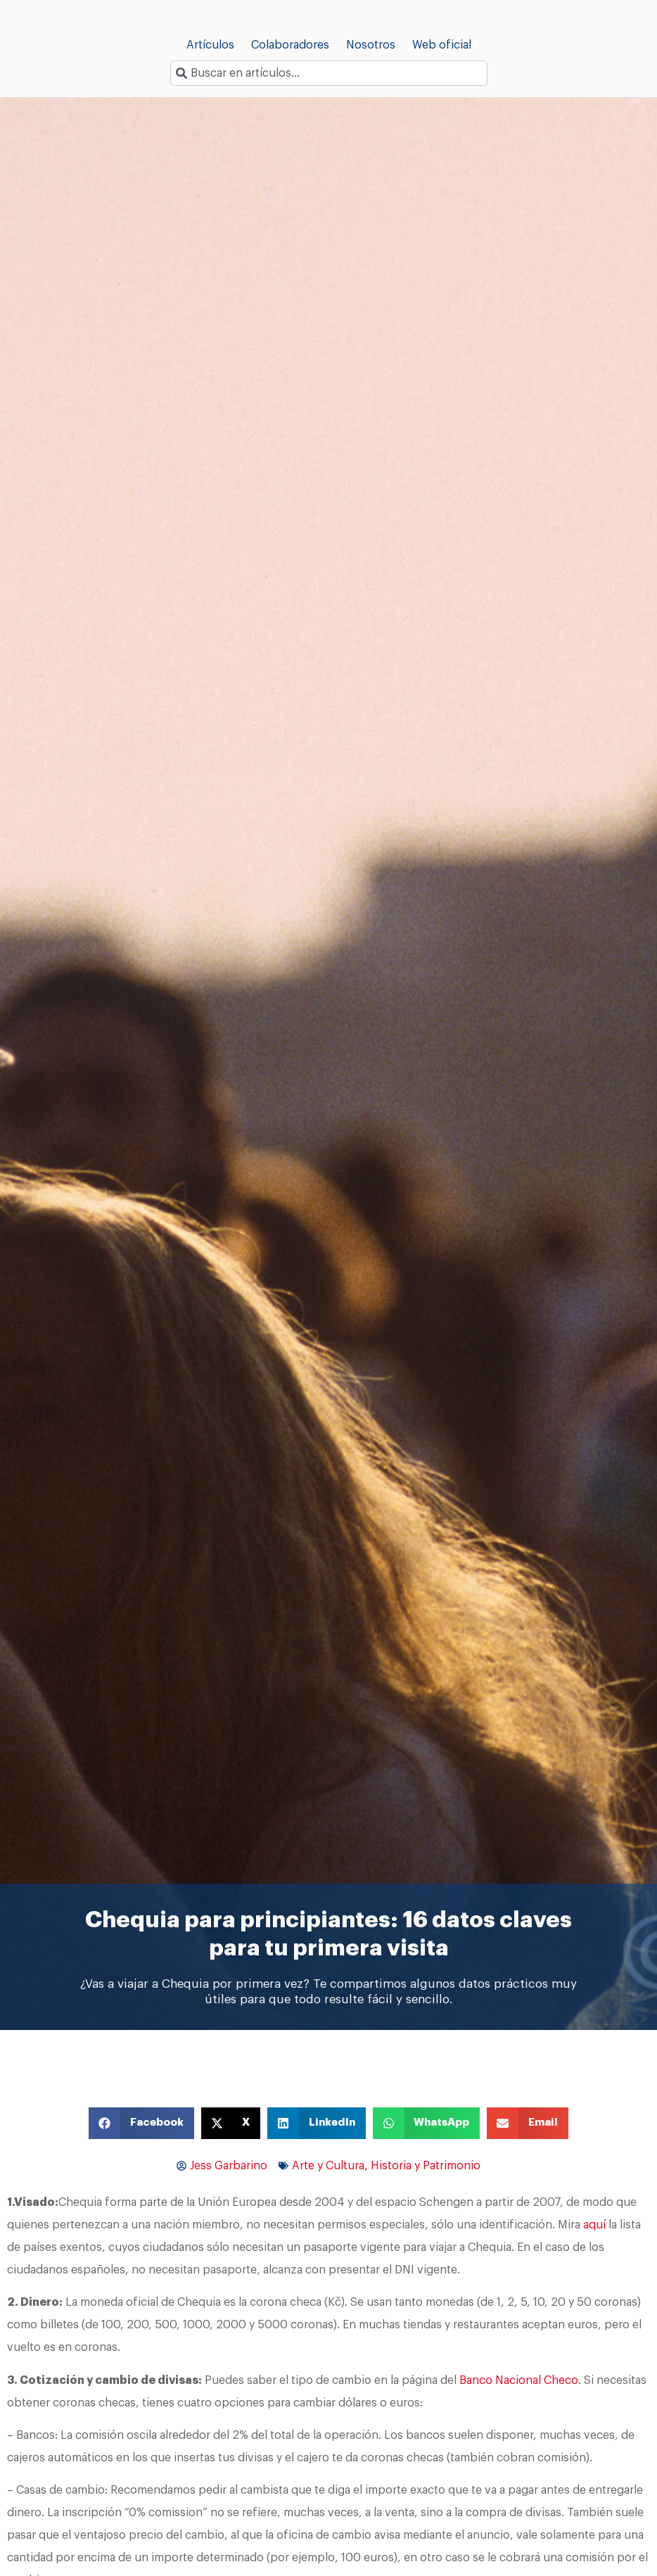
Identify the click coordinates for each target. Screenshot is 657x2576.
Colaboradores (290, 45)
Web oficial (441, 45)
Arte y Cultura (328, 2165)
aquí (594, 2225)
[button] (141, 2123)
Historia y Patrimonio (425, 2165)
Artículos (210, 45)
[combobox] (328, 73)
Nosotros (370, 45)
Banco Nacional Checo (518, 2380)
